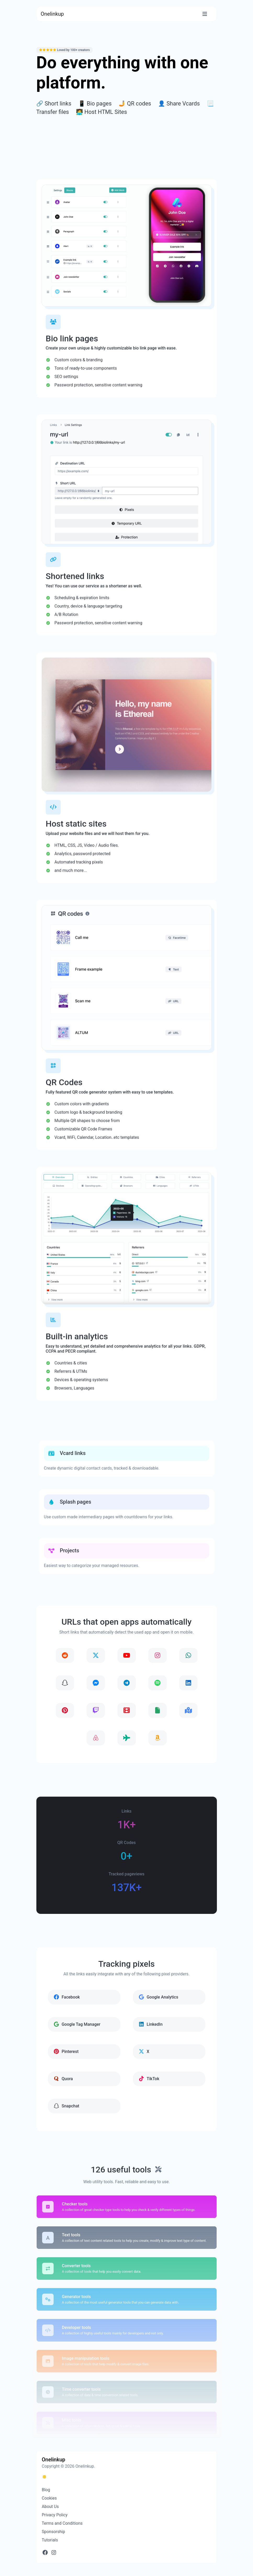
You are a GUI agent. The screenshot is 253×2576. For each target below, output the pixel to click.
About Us (50, 2506)
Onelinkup (52, 14)
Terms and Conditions (62, 2523)
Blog (46, 2489)
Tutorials (50, 2540)
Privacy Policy (55, 2514)
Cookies (49, 2498)
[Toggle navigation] (204, 14)
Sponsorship (53, 2531)
